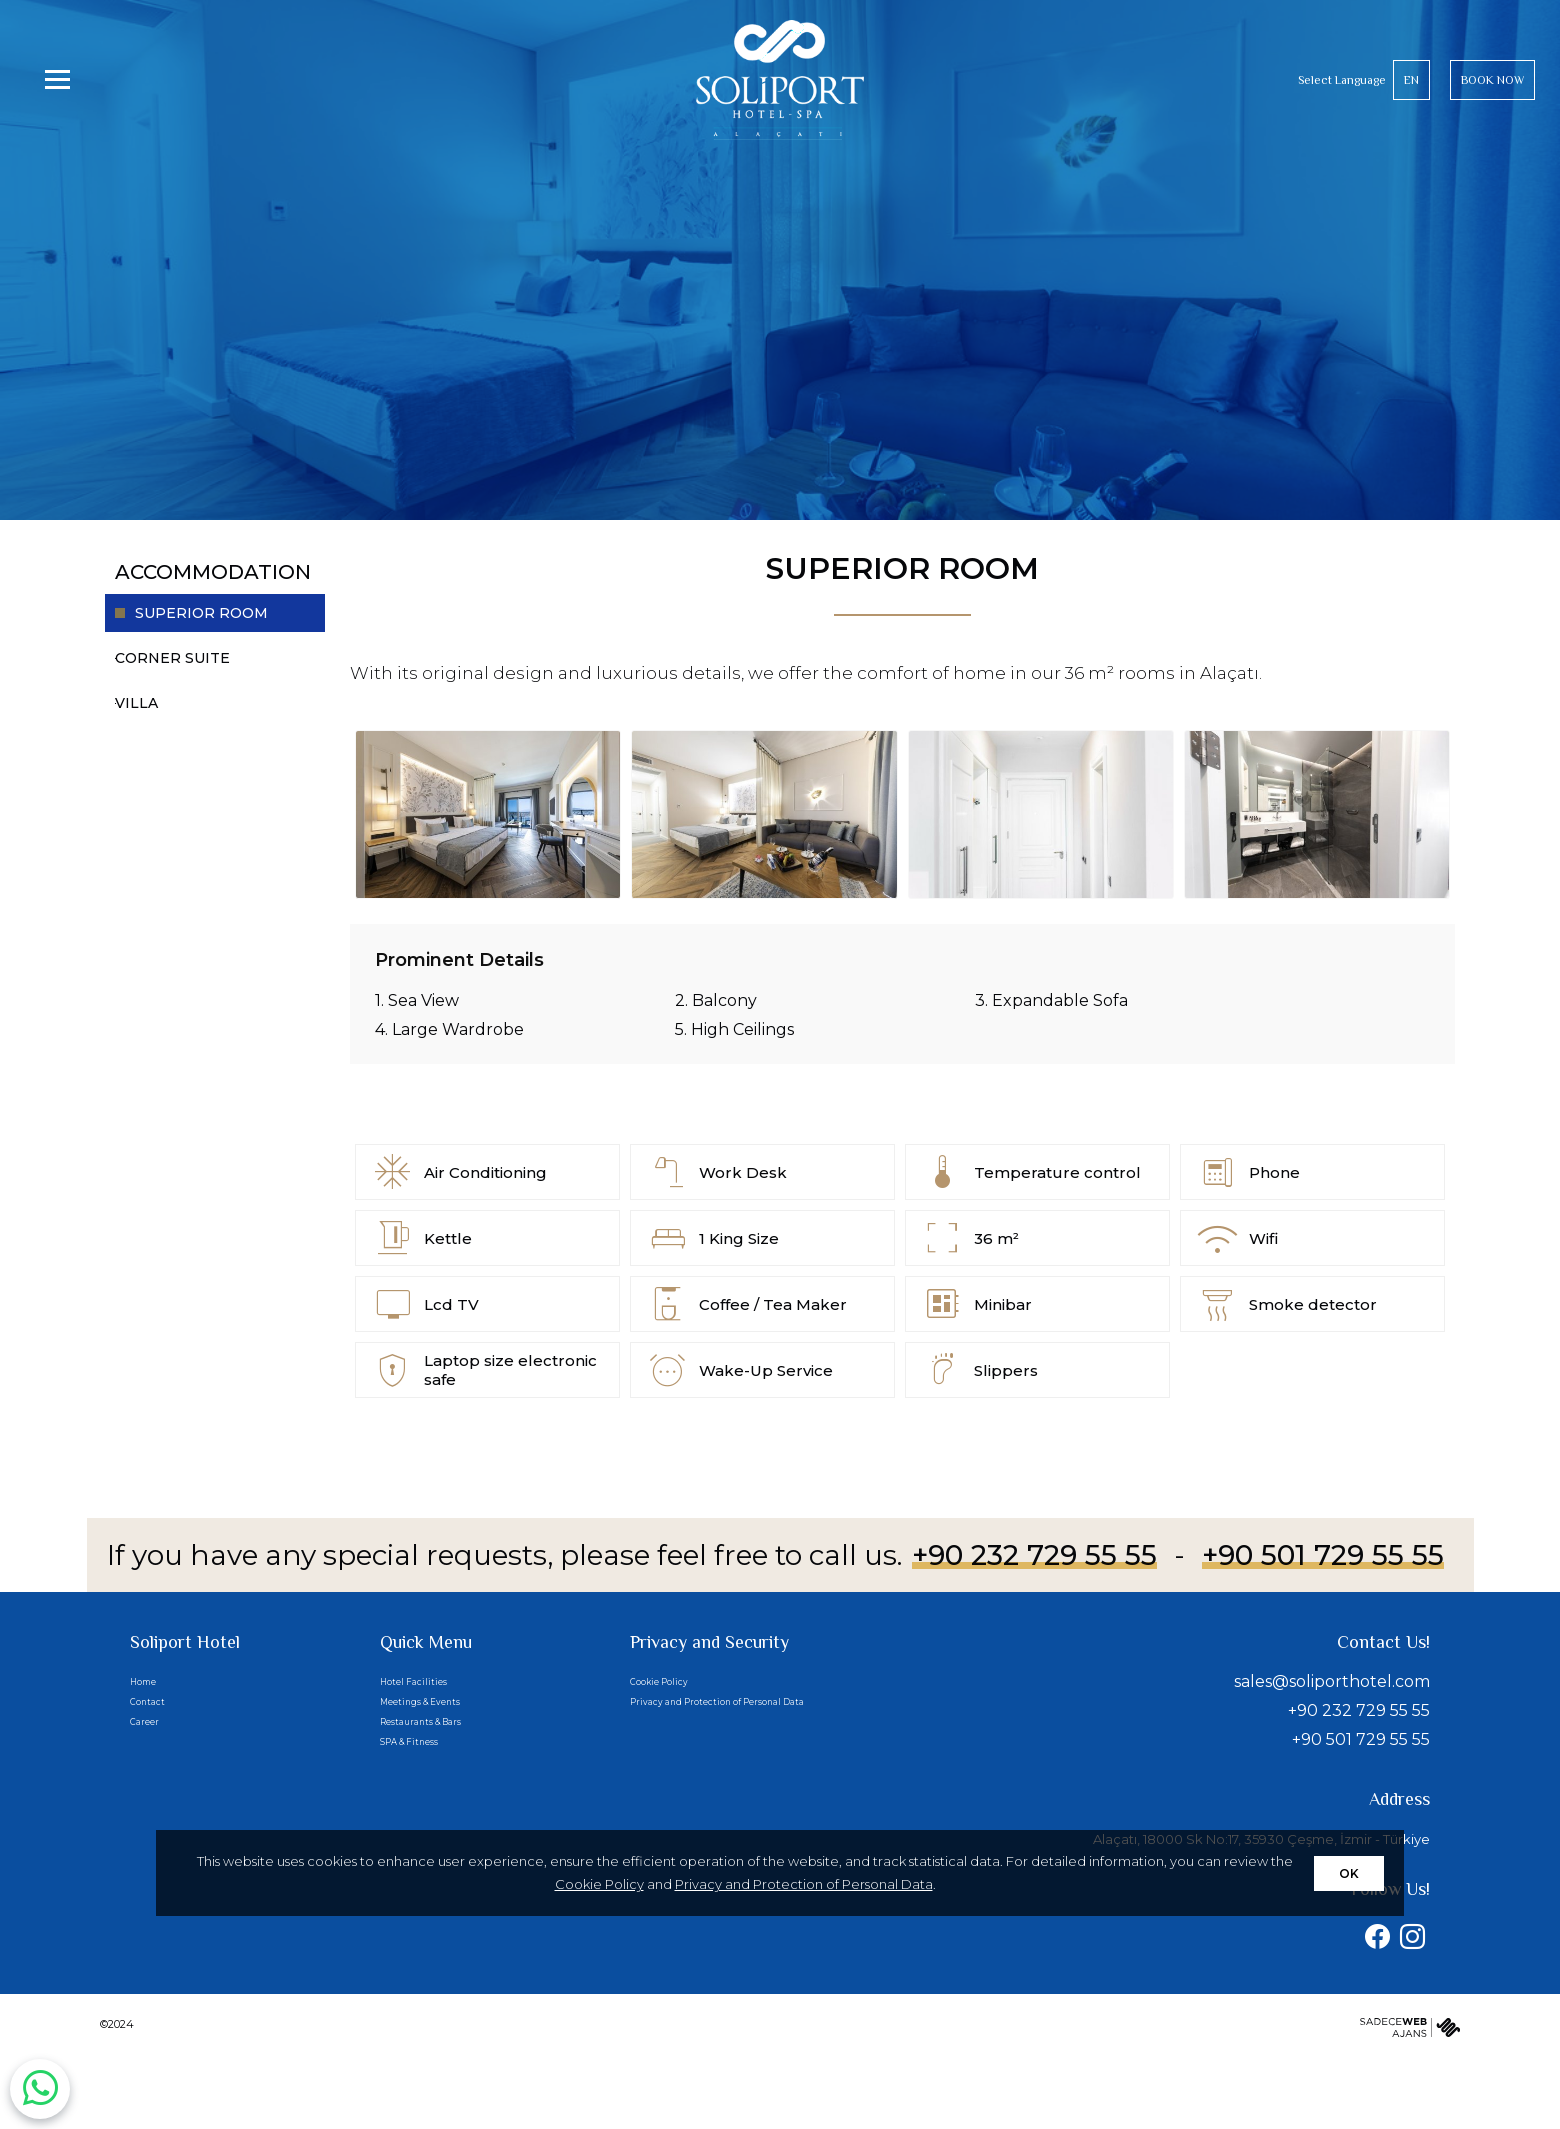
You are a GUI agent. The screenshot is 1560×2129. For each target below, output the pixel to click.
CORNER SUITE (172, 658)
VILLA (136, 703)
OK (1349, 1873)
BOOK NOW (1492, 105)
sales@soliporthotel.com (1332, 1681)
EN (1411, 105)
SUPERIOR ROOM (201, 613)
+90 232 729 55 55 (1034, 1555)
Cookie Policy (599, 1884)
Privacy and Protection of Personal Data (804, 1884)
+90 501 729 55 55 (1323, 1555)
